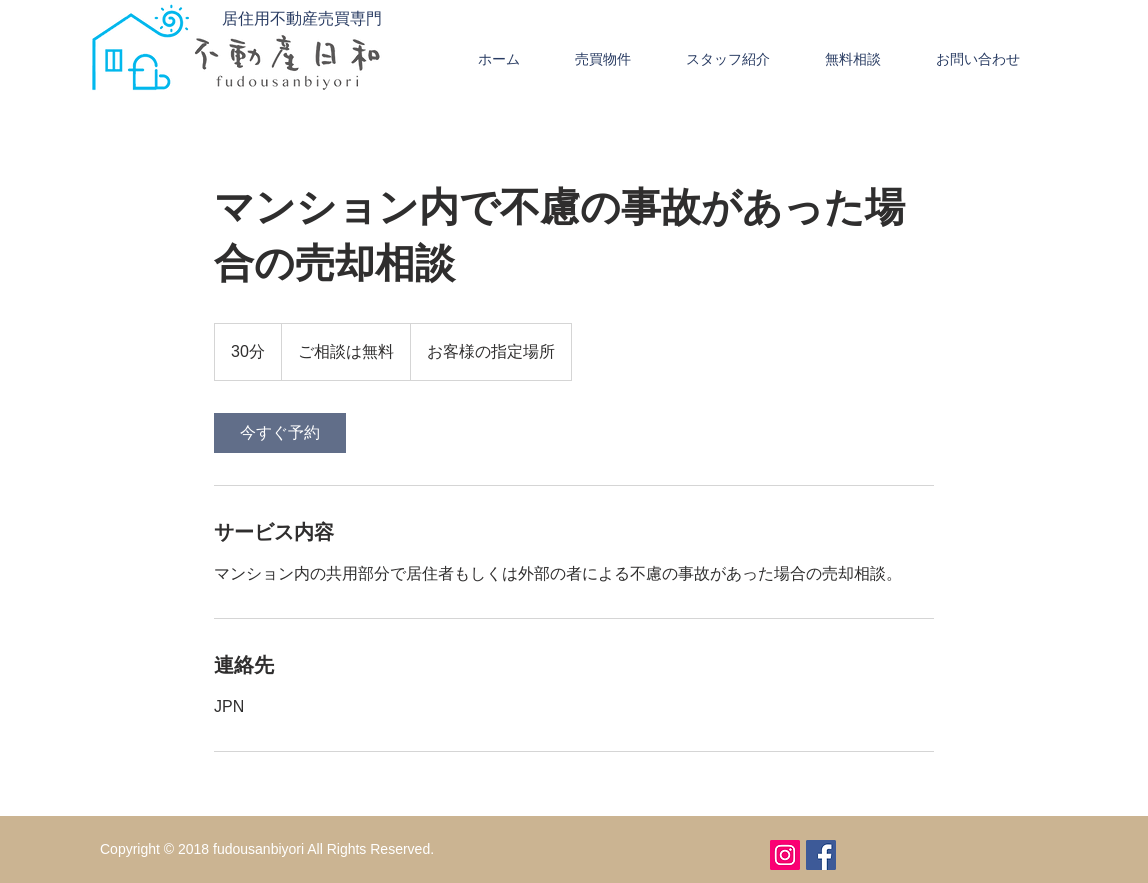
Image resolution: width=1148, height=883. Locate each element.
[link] (280, 433)
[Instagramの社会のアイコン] (785, 855)
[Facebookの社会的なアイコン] (821, 855)
